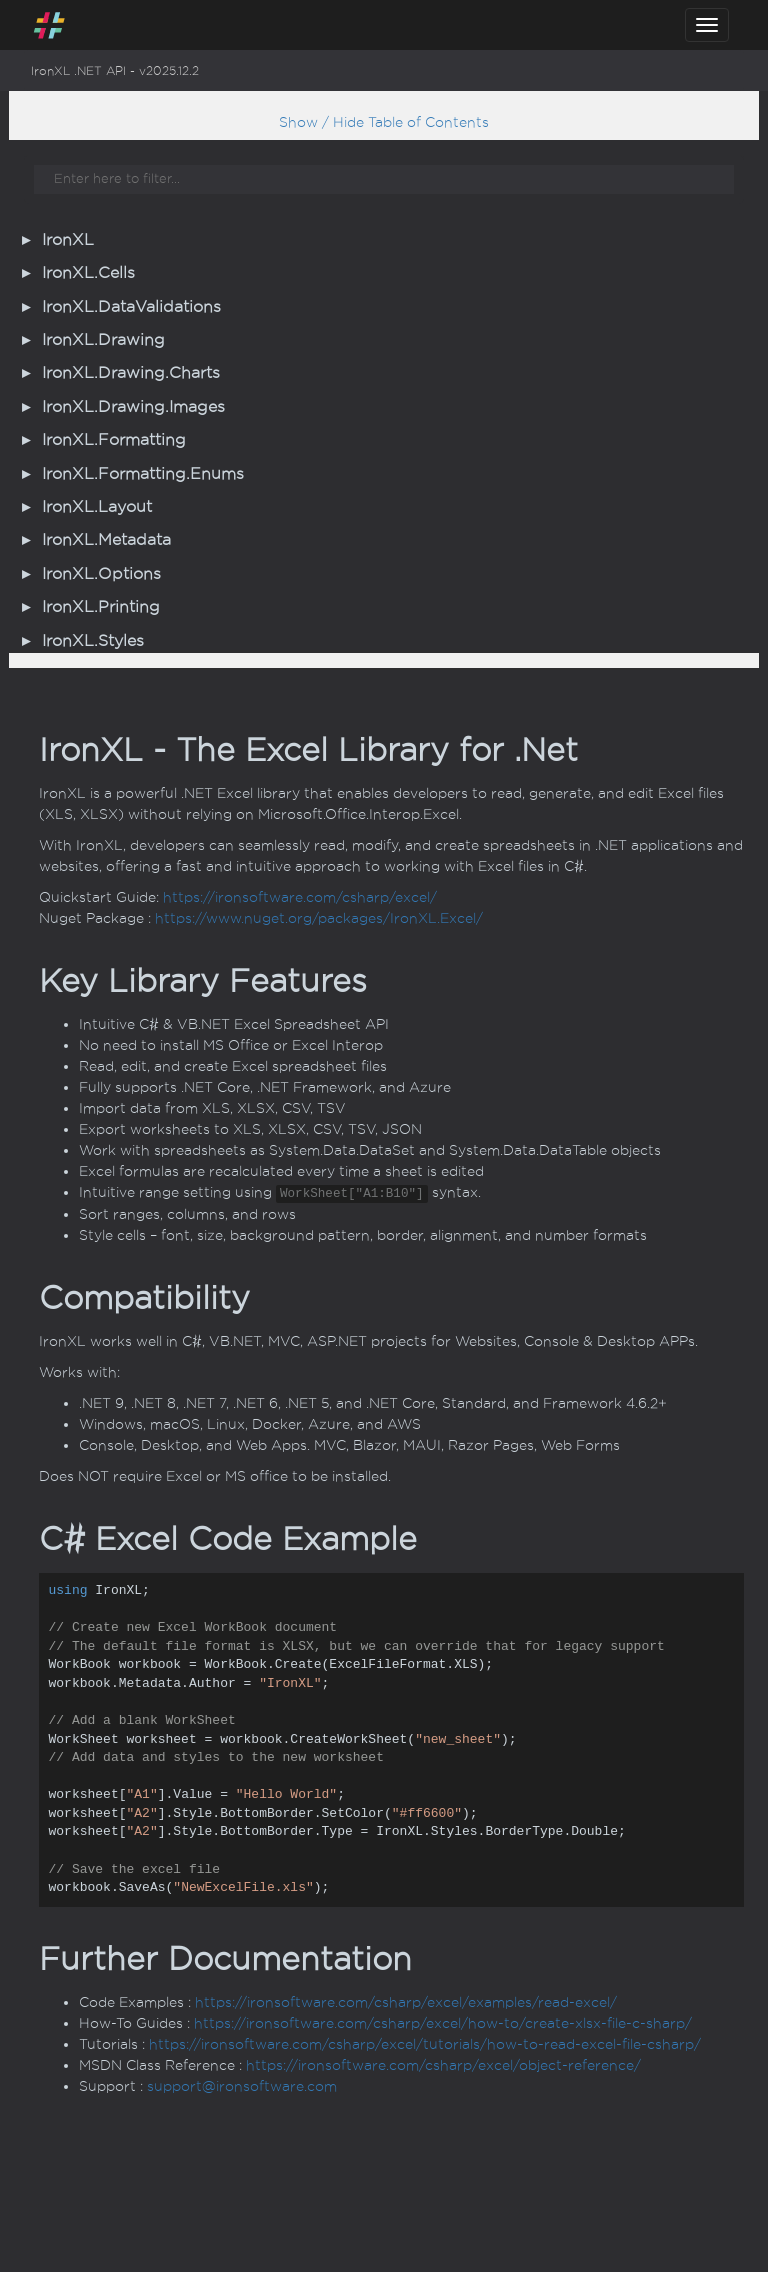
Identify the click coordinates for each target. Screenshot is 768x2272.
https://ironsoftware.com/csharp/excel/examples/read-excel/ (406, 2002)
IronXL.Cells (88, 273)
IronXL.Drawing (103, 340)
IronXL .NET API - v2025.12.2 (115, 71)
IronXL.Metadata (106, 540)
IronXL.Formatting (114, 440)
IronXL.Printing (101, 607)
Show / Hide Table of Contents (384, 122)
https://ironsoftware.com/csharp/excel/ (300, 897)
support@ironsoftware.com (242, 2086)
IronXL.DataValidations (131, 307)
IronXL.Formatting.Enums (143, 474)
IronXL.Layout (97, 507)
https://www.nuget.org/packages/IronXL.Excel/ (319, 918)
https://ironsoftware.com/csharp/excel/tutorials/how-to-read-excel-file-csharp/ (425, 2044)
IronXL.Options (101, 574)
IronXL (68, 240)
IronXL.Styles (93, 641)
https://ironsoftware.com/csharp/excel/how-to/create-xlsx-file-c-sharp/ (443, 2023)
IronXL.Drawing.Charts (131, 373)
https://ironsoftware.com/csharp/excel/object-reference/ (443, 2065)
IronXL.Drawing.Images (133, 407)
